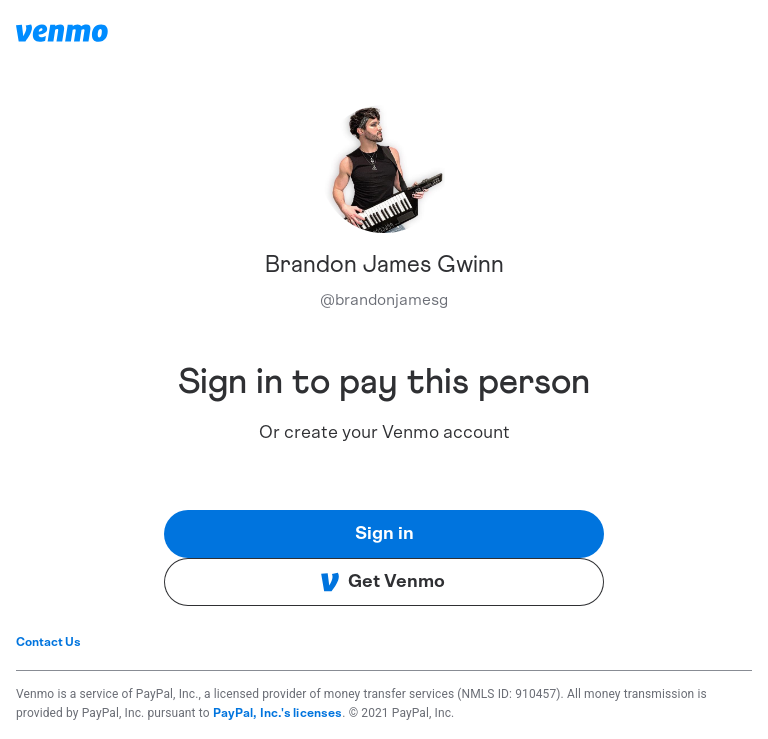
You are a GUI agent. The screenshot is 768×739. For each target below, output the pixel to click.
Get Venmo (382, 582)
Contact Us (48, 642)
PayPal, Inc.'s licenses (278, 713)
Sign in (384, 534)
